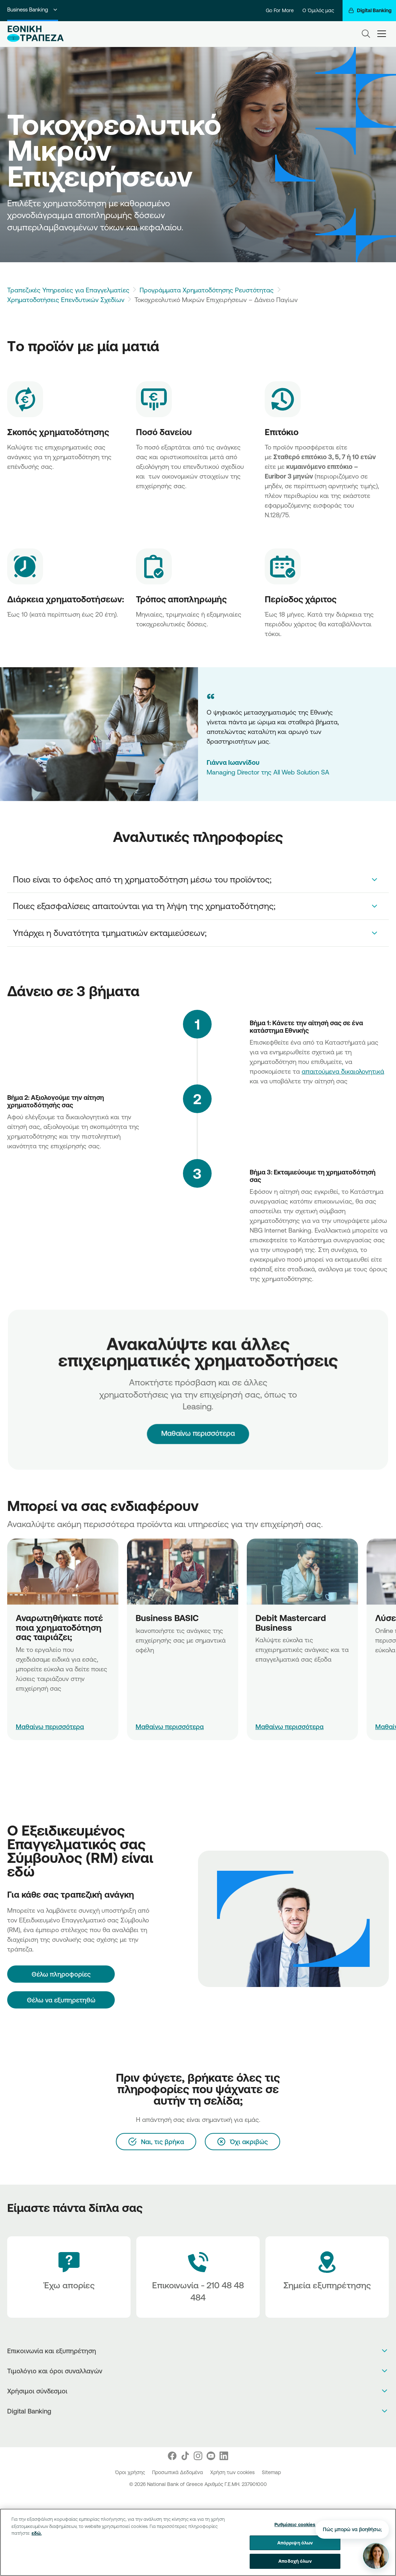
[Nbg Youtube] (211, 2456)
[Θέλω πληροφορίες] (61, 1974)
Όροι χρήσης (130, 2472)
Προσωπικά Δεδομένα (178, 2472)
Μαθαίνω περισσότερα (198, 1415)
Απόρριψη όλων (295, 2543)
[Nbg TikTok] (185, 2456)
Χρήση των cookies (233, 2472)
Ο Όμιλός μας (318, 10)
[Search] (366, 33)
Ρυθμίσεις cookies (294, 2524)
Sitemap (271, 2472)
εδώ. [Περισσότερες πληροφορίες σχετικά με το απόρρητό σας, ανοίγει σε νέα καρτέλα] (37, 2533)
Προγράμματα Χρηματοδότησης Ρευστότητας (207, 289)
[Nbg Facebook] (172, 2456)
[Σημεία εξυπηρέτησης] (327, 2277)
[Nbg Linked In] (224, 2456)
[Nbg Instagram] (198, 2456)
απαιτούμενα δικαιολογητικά (343, 1071)
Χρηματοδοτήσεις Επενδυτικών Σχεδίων (65, 299)
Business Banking (32, 9)
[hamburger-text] (381, 34)
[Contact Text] (198, 2277)
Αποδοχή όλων (295, 2561)
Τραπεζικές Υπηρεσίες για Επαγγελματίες (68, 289)
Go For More (280, 10)
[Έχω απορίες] (69, 2277)
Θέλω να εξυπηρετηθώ (61, 1999)
